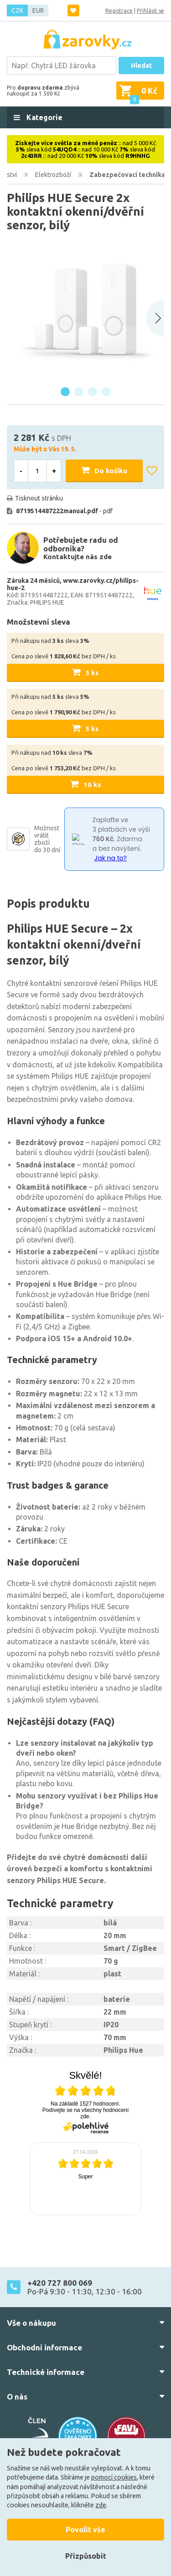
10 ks (92, 784)
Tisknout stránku (39, 498)
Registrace (119, 11)
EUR (38, 10)
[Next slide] (155, 318)
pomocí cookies (114, 2477)
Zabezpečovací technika (127, 174)
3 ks (92, 673)
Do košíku (110, 471)
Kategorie (43, 117)
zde (100, 2505)
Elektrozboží (53, 174)
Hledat (141, 65)
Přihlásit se (150, 11)
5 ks (92, 728)
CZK (17, 10)
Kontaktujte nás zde (77, 557)
